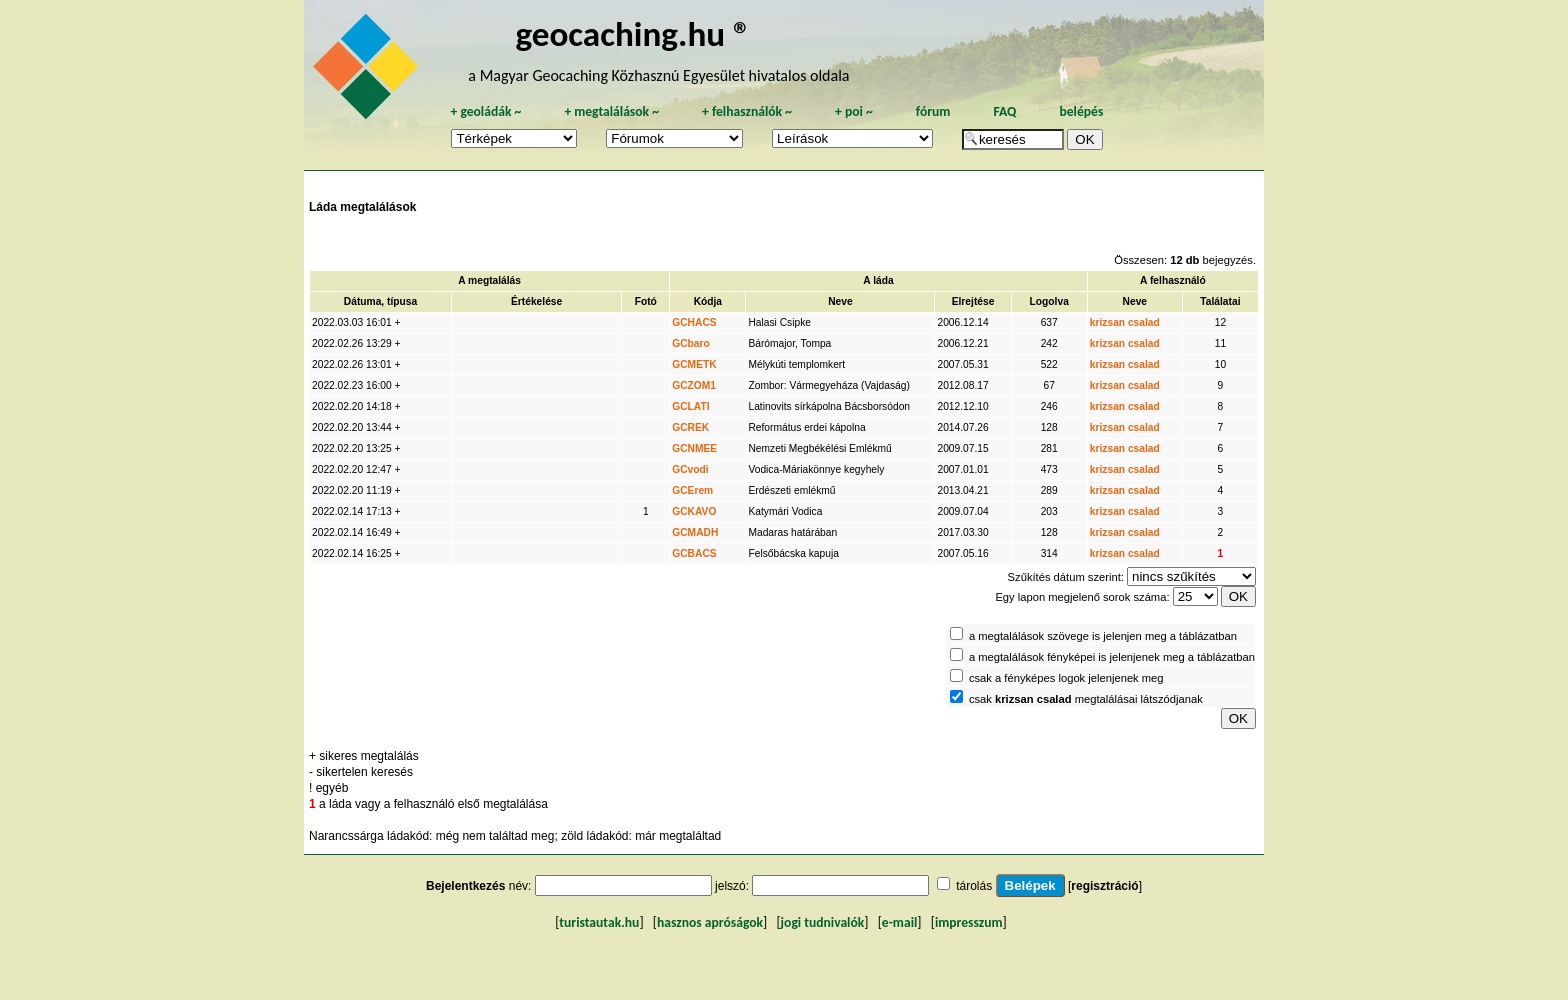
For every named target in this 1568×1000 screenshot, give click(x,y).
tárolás (974, 886)
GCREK (690, 427)
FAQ (1004, 111)
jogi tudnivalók (823, 922)
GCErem (692, 490)
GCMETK (694, 364)
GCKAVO (694, 511)
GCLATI (690, 406)
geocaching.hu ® (633, 33)
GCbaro (691, 343)
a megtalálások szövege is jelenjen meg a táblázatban (1103, 636)
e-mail (899, 922)
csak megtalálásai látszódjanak (1086, 699)
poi (854, 111)
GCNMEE (694, 448)
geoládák (485, 111)
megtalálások (611, 111)
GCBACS (694, 553)
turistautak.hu (599, 922)
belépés (1081, 111)
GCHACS (694, 322)
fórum (933, 111)
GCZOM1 (694, 385)
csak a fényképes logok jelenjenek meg (1066, 678)
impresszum (969, 922)
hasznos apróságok (710, 922)
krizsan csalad (1125, 322)
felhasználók (747, 111)
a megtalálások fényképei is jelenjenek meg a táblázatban (1112, 657)
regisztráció (1104, 886)
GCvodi (690, 469)
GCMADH (695, 532)
